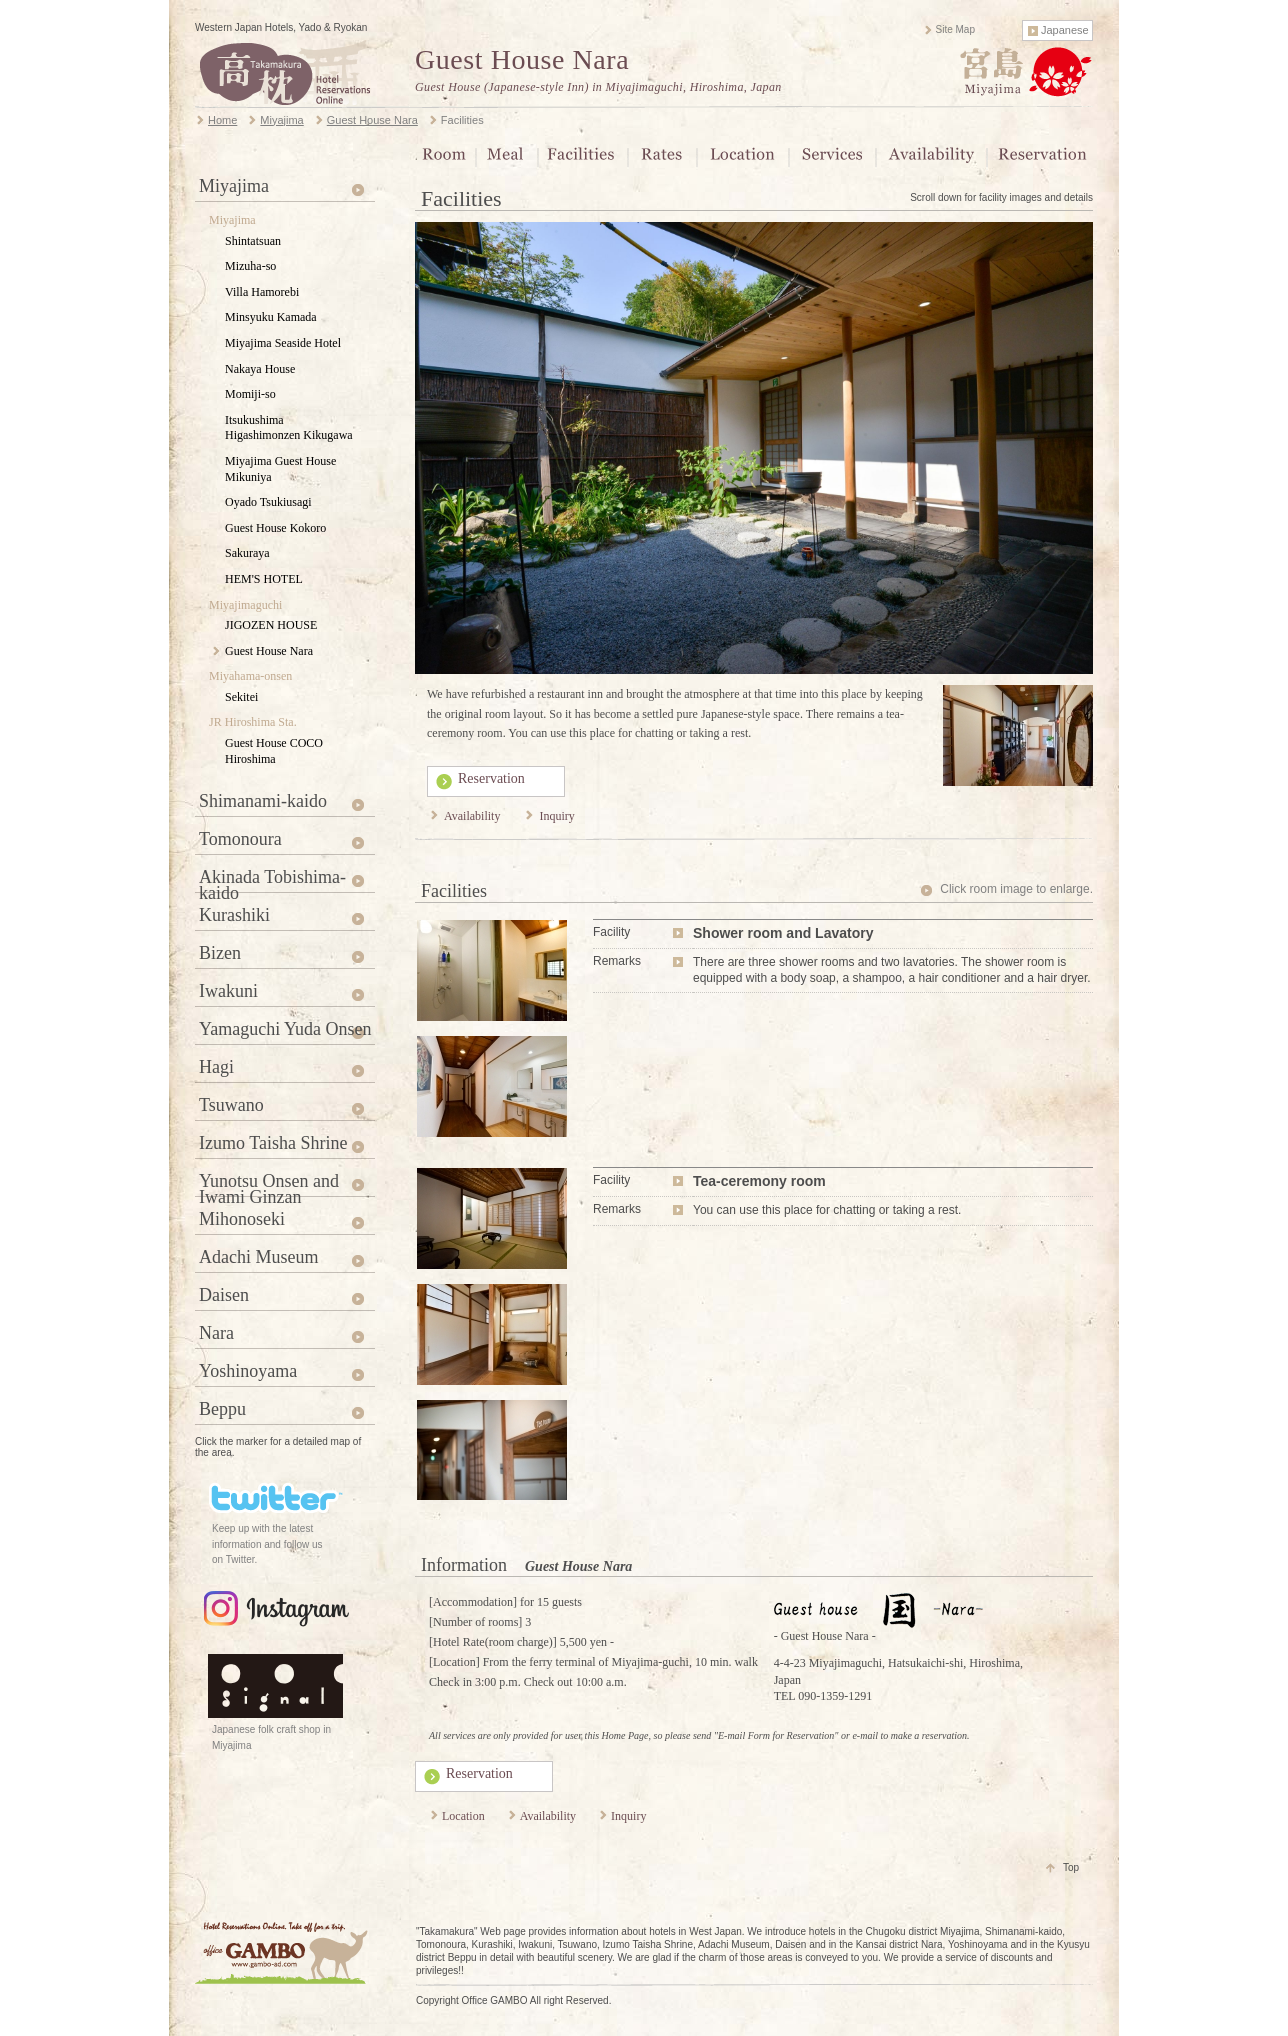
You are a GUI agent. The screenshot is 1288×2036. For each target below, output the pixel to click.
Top (1071, 1867)
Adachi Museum (258, 1257)
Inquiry (556, 816)
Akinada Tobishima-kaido (272, 880)
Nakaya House (260, 369)
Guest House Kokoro (275, 528)
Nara (216, 1333)
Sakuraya (247, 553)
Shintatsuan (253, 241)
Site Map (955, 29)
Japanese (1065, 30)
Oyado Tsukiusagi (268, 502)
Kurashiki (234, 915)
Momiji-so (250, 394)
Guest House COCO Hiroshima (274, 751)
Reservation (491, 778)
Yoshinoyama (248, 1371)
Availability (472, 816)
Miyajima (234, 186)
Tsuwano (231, 1105)
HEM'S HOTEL (264, 579)
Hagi (216, 1067)
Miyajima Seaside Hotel (283, 343)
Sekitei (241, 697)
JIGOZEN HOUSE (271, 625)
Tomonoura (240, 839)
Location (463, 1816)
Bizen (220, 953)
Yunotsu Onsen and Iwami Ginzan (269, 1184)
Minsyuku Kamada (271, 317)
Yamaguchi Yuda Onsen (285, 1029)
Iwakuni (228, 991)
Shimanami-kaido (263, 801)
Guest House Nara (522, 59)
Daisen (224, 1295)
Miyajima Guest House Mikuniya (280, 469)
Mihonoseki (242, 1219)
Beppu (222, 1409)
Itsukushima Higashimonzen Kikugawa (289, 428)
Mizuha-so (250, 266)
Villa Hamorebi (262, 292)
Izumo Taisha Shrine (273, 1143)
